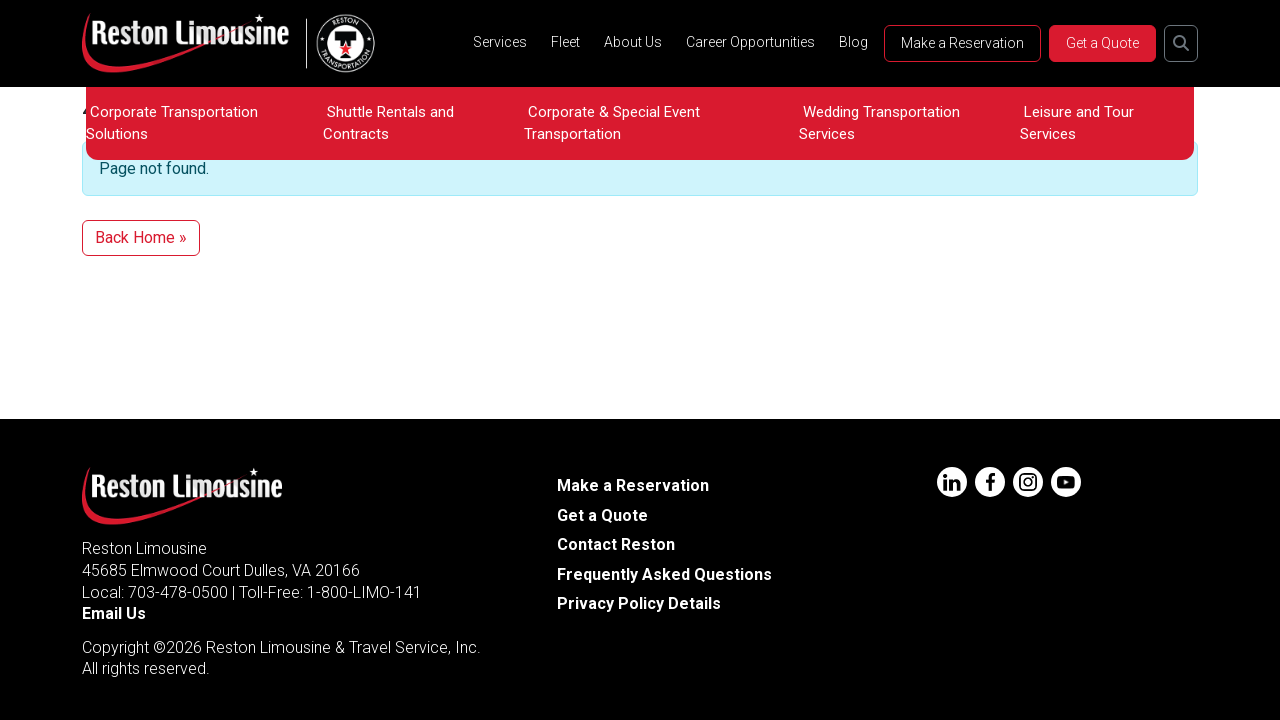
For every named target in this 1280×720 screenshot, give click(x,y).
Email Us (114, 613)
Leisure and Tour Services (1077, 123)
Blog (853, 42)
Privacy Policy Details (639, 603)
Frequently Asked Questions (664, 574)
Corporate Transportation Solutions (172, 123)
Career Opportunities (750, 42)
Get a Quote (1102, 43)
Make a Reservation (962, 43)
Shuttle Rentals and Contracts (388, 123)
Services (500, 42)
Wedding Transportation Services (879, 123)
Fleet (565, 42)
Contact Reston (616, 544)
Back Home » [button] (141, 237)
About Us (633, 42)
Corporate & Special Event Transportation (612, 123)
